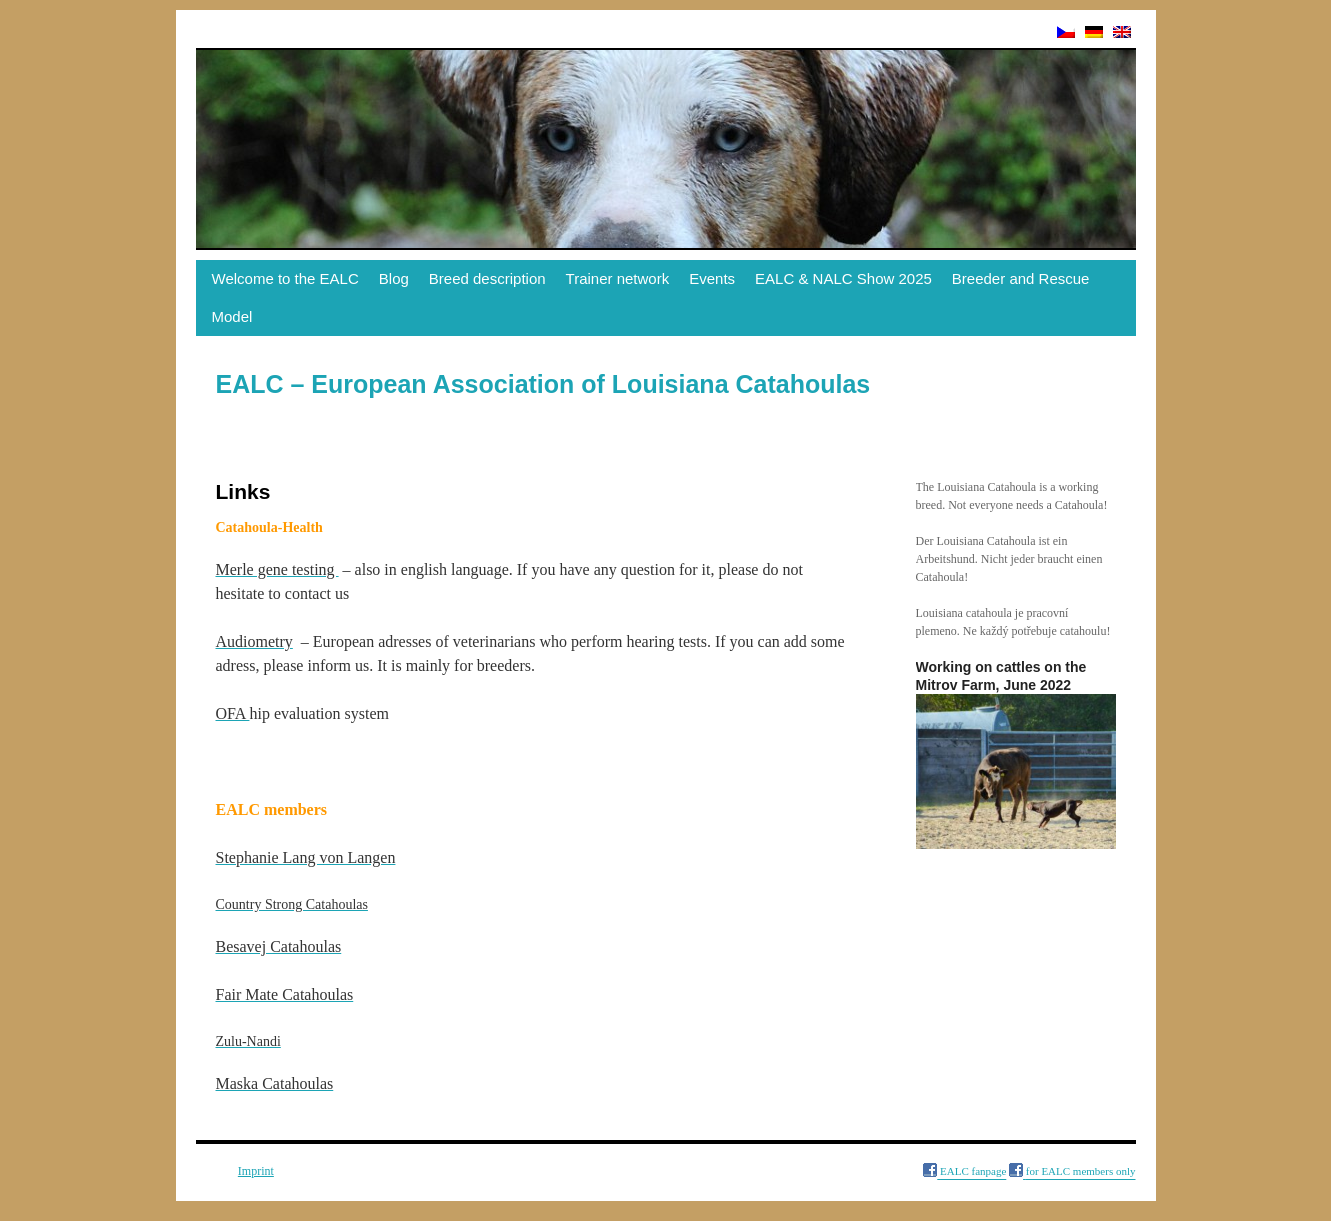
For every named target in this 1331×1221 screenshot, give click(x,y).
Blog (394, 278)
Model (232, 316)
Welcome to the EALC (285, 278)
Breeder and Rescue (1021, 278)
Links (214, 1171)
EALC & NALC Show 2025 (843, 278)
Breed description (487, 278)
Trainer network (618, 278)
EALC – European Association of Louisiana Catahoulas (543, 384)
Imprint (256, 1171)
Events (712, 278)
